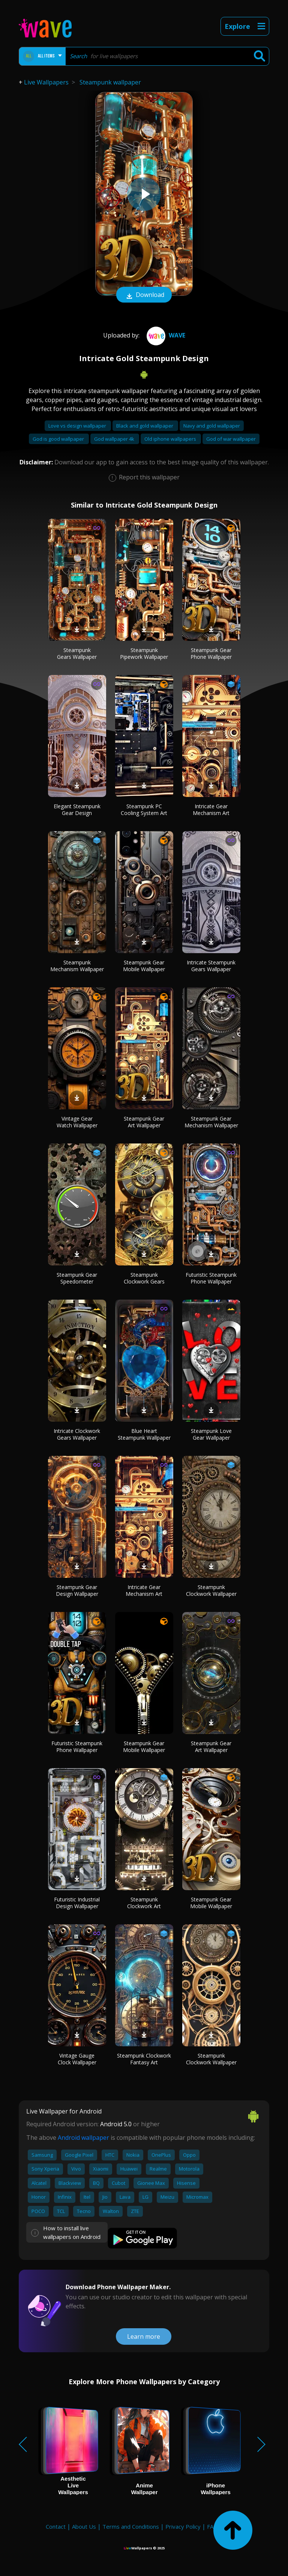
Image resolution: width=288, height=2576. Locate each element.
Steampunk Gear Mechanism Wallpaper (211, 1122)
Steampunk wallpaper (110, 82)
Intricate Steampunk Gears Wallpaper (211, 966)
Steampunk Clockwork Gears (144, 1278)
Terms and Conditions (130, 2526)
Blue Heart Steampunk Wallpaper (144, 1434)
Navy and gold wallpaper (211, 425)
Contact (56, 2526)
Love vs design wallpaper (77, 425)
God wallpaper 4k (114, 438)
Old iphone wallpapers (170, 438)
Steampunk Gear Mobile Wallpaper (144, 966)
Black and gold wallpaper (145, 425)
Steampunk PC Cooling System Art (144, 809)
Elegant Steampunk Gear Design (77, 809)
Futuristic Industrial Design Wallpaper (77, 1903)
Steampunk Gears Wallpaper (77, 653)
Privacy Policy (183, 2526)
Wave (165, 335)
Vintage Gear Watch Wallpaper (77, 1122)
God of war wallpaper (231, 438)
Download (144, 295)
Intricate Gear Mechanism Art (211, 809)
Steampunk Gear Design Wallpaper (77, 1590)
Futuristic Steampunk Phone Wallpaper (211, 1278)
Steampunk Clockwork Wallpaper (211, 1590)
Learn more (143, 2336)
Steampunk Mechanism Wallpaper (77, 966)
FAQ (212, 2526)
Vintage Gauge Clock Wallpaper (77, 2059)
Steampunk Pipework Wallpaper (144, 653)
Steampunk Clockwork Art (144, 1903)
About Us (84, 2526)
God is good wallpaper (59, 438)
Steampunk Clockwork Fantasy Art (144, 2059)
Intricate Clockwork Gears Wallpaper (77, 1434)
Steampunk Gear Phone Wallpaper (211, 653)
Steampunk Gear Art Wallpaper (144, 1122)
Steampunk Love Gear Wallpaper (211, 1434)
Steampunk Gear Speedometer (77, 1278)
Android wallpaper (83, 2137)
